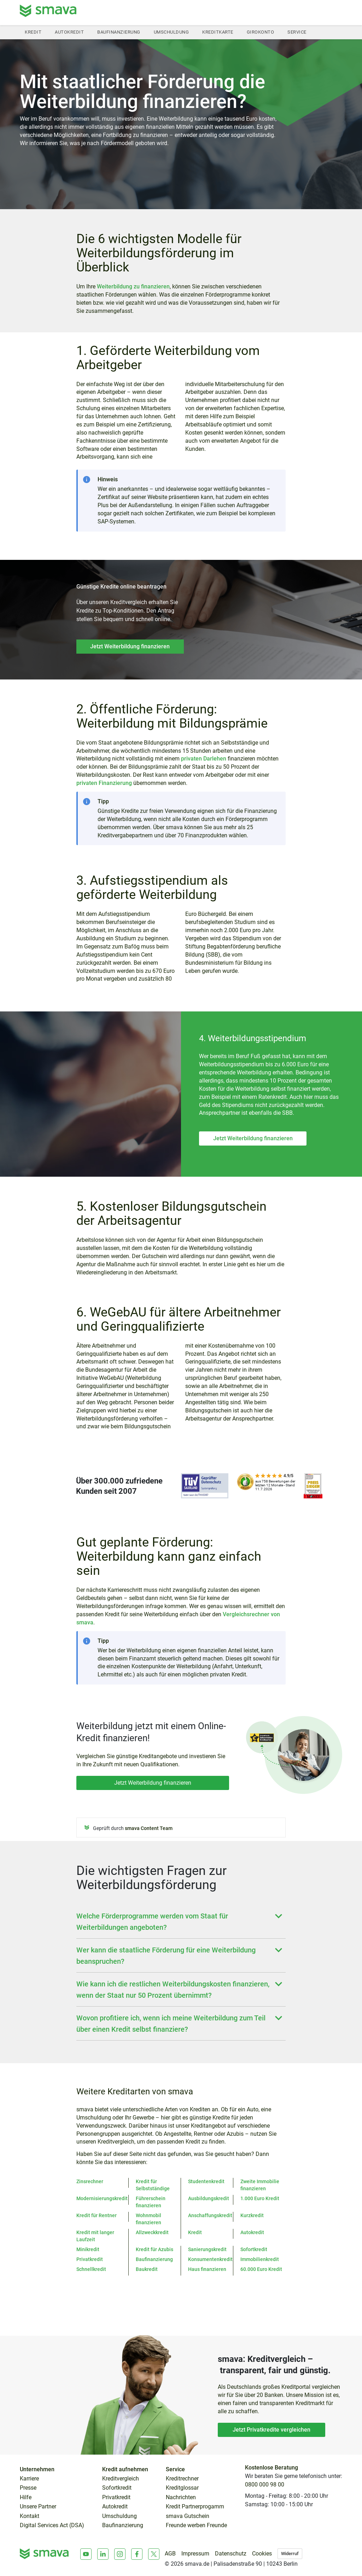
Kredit (33, 32)
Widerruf (290, 2553)
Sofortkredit (253, 2249)
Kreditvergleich (120, 2478)
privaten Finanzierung (104, 783)
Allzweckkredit (152, 2232)
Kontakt (29, 2516)
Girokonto (260, 32)
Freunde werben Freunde (196, 2525)
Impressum (195, 2553)
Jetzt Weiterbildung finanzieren (130, 646)
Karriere (29, 2478)
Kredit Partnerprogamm (195, 2506)
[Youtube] (86, 2554)
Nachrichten (181, 2497)
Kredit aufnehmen (125, 2469)
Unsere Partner (38, 2506)
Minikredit (87, 2249)
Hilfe (25, 2497)
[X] (153, 2554)
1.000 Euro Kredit (259, 2198)
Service (296, 32)
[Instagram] (119, 2554)
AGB (170, 2553)
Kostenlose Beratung (271, 2467)
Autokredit (69, 32)
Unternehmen (37, 2469)
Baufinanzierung (118, 32)
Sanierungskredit (207, 2249)
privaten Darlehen (203, 758)
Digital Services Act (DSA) (52, 2525)
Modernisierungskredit (102, 2198)
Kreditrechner (182, 2478)
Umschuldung (171, 32)
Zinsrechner (89, 2181)
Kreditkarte (217, 32)
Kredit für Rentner (96, 2215)
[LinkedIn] (103, 2554)
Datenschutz (230, 2553)
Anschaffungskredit (210, 2215)
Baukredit (147, 2269)
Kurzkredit (252, 2215)
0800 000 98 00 (264, 2484)
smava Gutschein (187, 2516)
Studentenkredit (206, 2181)
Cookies (262, 2553)
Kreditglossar (182, 2488)
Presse (28, 2488)
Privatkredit (89, 2259)
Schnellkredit (91, 2269)
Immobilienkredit (259, 2259)
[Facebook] (136, 2554)
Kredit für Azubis (154, 2249)
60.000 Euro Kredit (261, 2269)
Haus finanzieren (207, 2269)
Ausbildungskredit (208, 2198)
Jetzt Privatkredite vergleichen (271, 2429)
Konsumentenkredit (210, 2259)
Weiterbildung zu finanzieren (133, 286)
